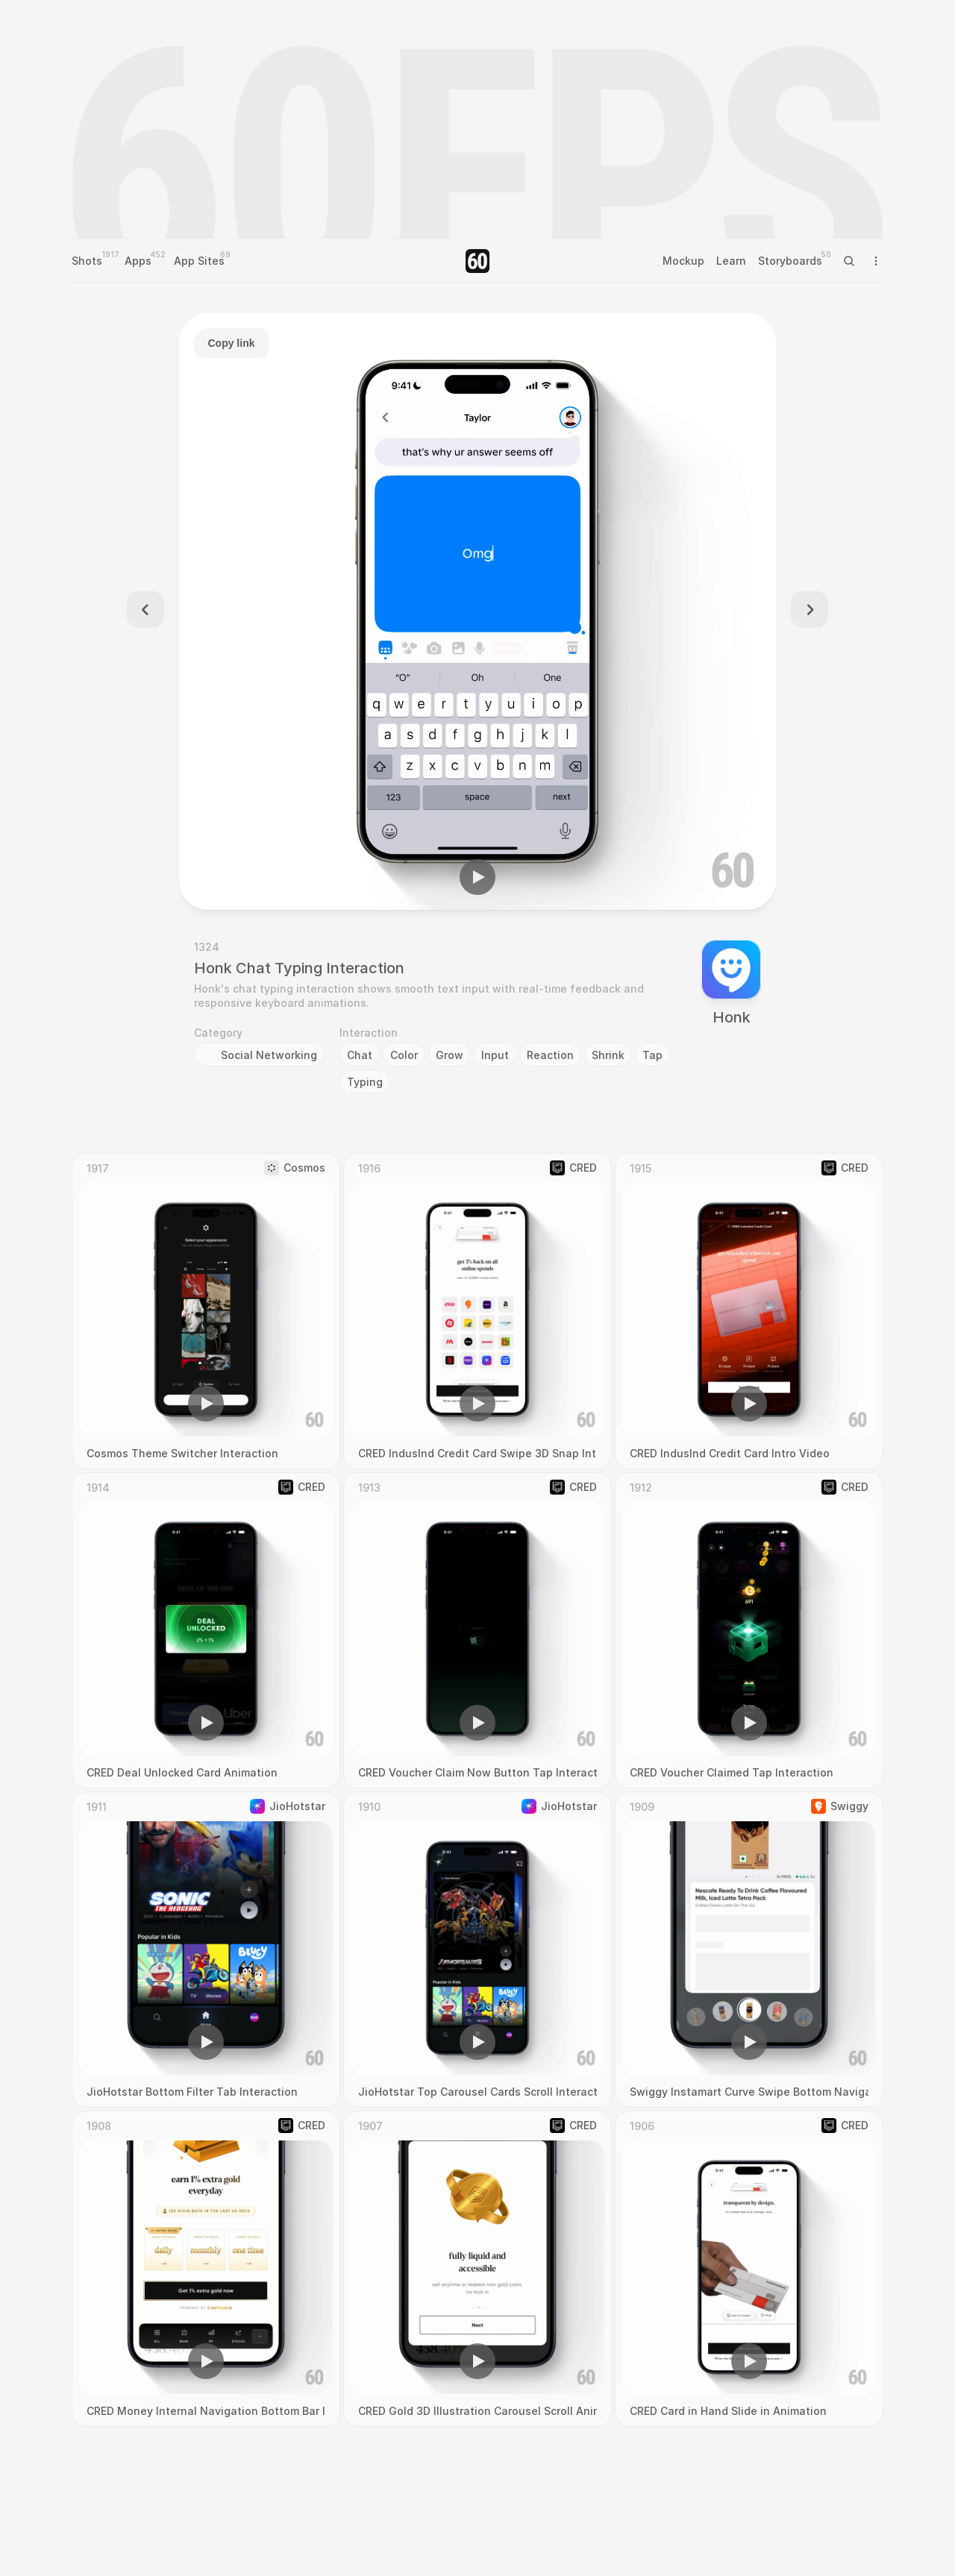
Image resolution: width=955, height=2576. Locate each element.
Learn (731, 260)
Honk (732, 1017)
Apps (138, 260)
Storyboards (790, 260)
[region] (477, 611)
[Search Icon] (849, 261)
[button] (477, 877)
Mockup (683, 260)
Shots (87, 260)
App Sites (199, 260)
